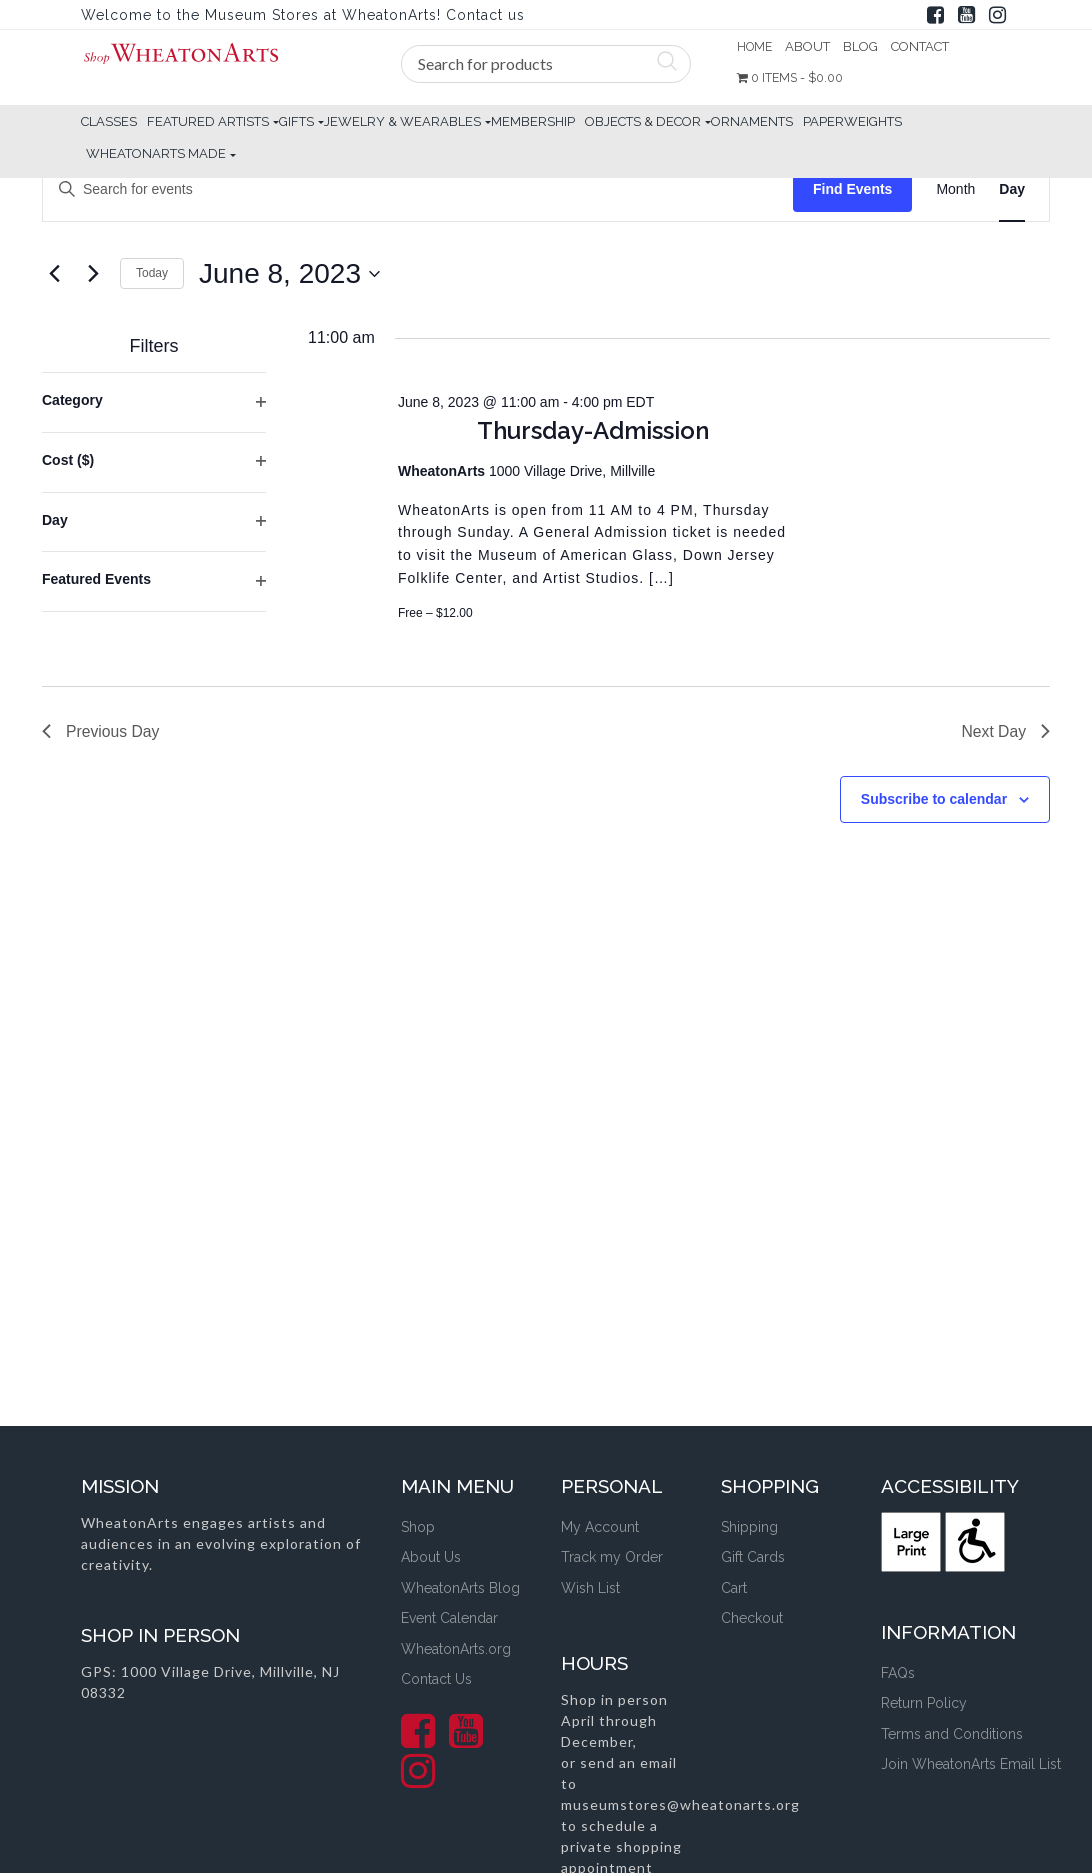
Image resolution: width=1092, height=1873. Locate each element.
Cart (734, 1588)
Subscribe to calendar (934, 800)
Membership (533, 121)
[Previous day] (54, 274)
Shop (418, 1527)
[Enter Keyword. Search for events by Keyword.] (418, 189)
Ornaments (752, 121)
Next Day (1005, 731)
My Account (600, 1527)
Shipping (749, 1527)
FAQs (898, 1673)
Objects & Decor (643, 121)
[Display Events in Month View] (955, 189)
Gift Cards (753, 1557)
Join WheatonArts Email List (971, 1764)
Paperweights (852, 121)
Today (152, 273)
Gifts (296, 121)
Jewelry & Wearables (402, 121)
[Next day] (93, 274)
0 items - (793, 78)
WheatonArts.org (456, 1649)
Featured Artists (208, 121)
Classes (109, 121)
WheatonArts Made (156, 153)
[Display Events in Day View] (1012, 189)
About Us (431, 1557)
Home (756, 46)
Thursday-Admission (593, 430)
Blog (863, 46)
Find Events (852, 189)
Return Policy (924, 1703)
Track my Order (612, 1557)
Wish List (590, 1588)
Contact (923, 46)
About (810, 46)
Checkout (752, 1618)
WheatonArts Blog (460, 1588)
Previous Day (101, 731)
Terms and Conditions (952, 1734)
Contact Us (436, 1679)
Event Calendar (449, 1618)
